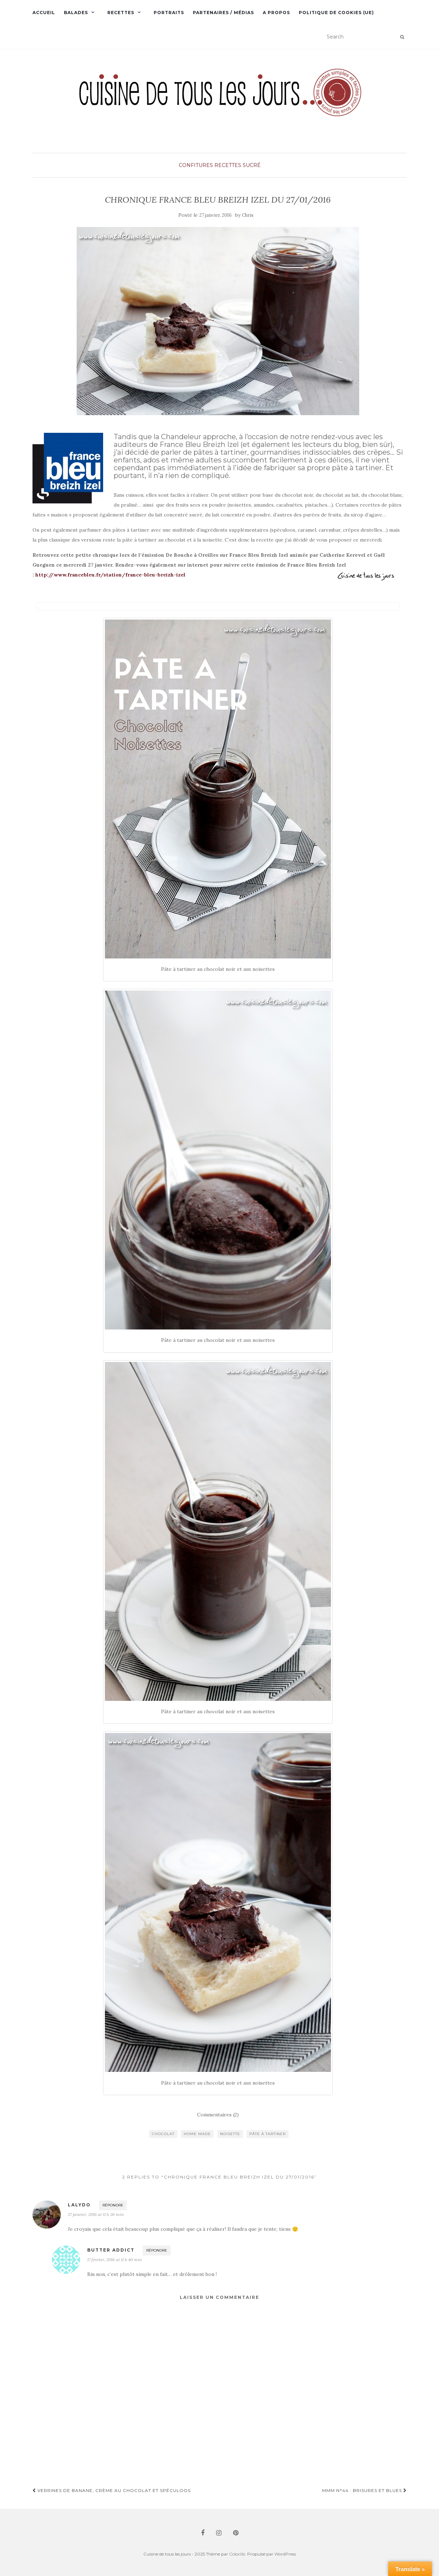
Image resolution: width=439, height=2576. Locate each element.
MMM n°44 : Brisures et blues (364, 2490)
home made (197, 2134)
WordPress (285, 2554)
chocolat (163, 2134)
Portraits (169, 12)
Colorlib (237, 2554)
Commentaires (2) (218, 2114)
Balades (76, 12)
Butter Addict (111, 2250)
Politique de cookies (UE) (336, 12)
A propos (276, 12)
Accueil (43, 12)
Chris (248, 215)
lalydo (79, 2204)
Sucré (252, 165)
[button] (220, 101)
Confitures (196, 165)
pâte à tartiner (267, 2134)
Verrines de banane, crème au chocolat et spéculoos (111, 2490)
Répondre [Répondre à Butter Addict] (156, 2250)
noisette (230, 2134)
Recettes (120, 12)
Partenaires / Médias (223, 12)
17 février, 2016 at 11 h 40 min (114, 2259)
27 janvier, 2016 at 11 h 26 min (96, 2214)
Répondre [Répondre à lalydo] (112, 2205)
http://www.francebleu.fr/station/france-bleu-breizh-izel (110, 575)
